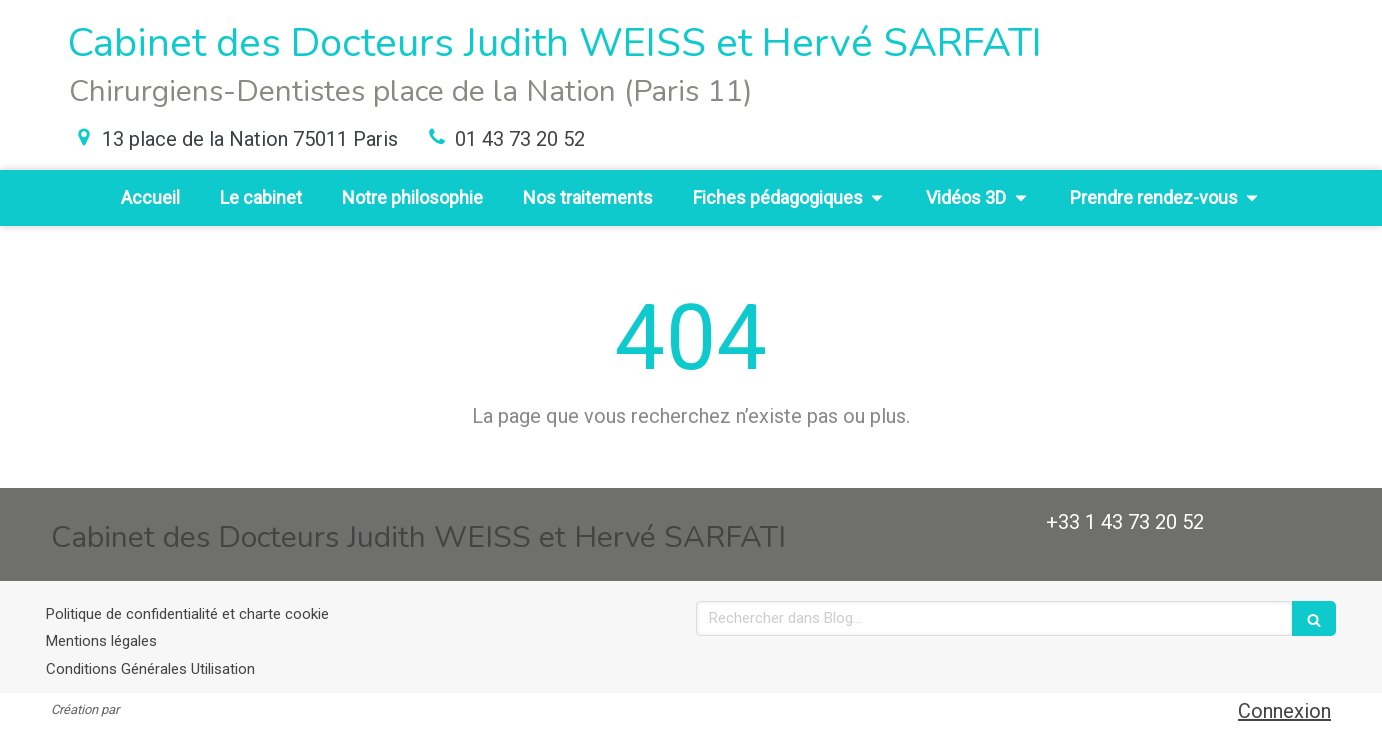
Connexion (1284, 711)
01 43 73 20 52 (520, 139)
